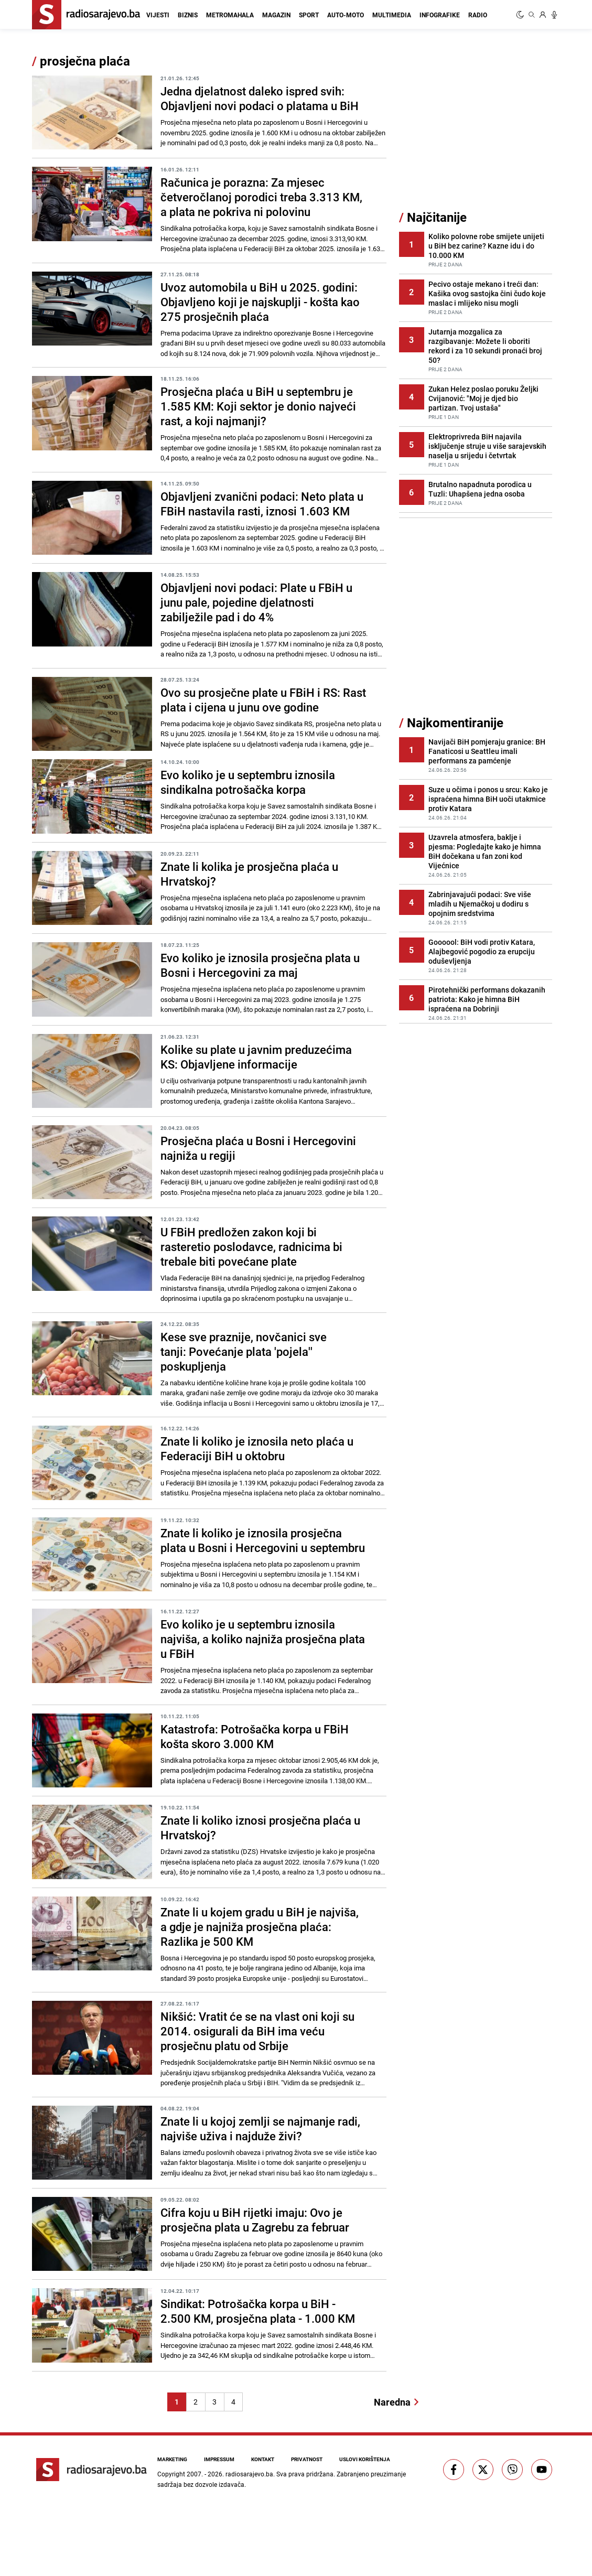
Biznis (188, 14)
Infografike (439, 14)
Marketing (172, 2459)
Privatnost (306, 2459)
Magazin (276, 14)
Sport (309, 14)
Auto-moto (345, 14)
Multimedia (391, 14)
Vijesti (157, 14)
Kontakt (262, 2459)
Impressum (219, 2459)
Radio (477, 14)
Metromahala (230, 14)
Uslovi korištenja (364, 2459)
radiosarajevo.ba (249, 2474)
